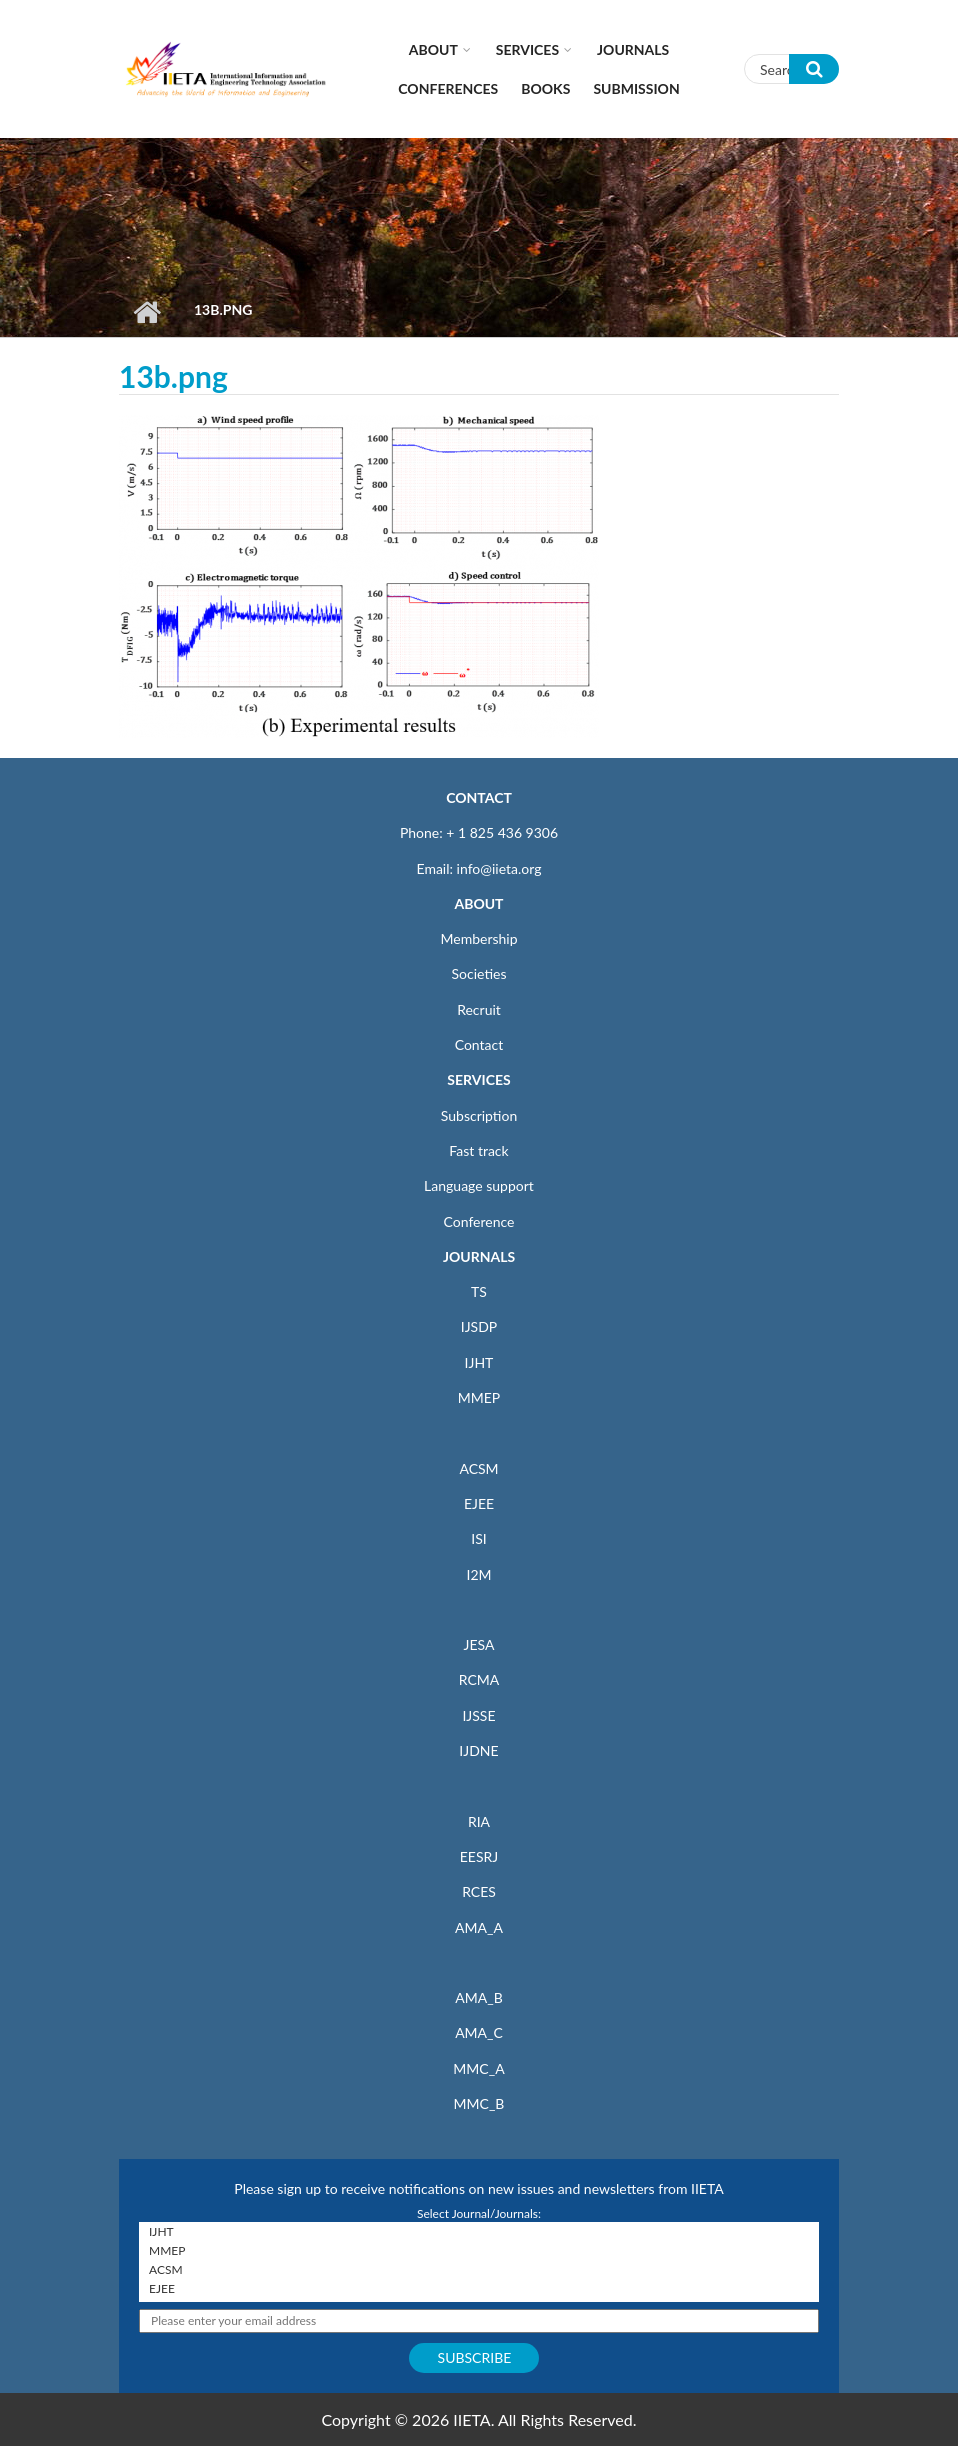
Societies (479, 973)
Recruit (479, 1009)
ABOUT (478, 903)
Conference (479, 1221)
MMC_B (479, 2103)
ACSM (478, 1468)
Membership (478, 938)
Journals (633, 49)
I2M (478, 1574)
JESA (479, 1644)
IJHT (479, 1362)
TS (479, 1291)
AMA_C (479, 2032)
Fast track (478, 1150)
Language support (479, 1185)
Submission (636, 88)
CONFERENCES (448, 88)
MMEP (479, 1397)
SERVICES (478, 1079)
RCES (479, 1891)
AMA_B (478, 1997)
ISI (478, 1538)
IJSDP (479, 1326)
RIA (479, 1821)
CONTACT (479, 797)
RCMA (479, 1679)
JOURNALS (479, 1256)
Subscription (479, 1115)
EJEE (479, 1503)
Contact (479, 1044)
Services (527, 49)
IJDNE (478, 1750)
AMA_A (479, 1927)
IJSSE (478, 1715)
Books (545, 88)
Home (146, 312)
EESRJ (479, 1856)
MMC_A (478, 2068)
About (433, 49)
